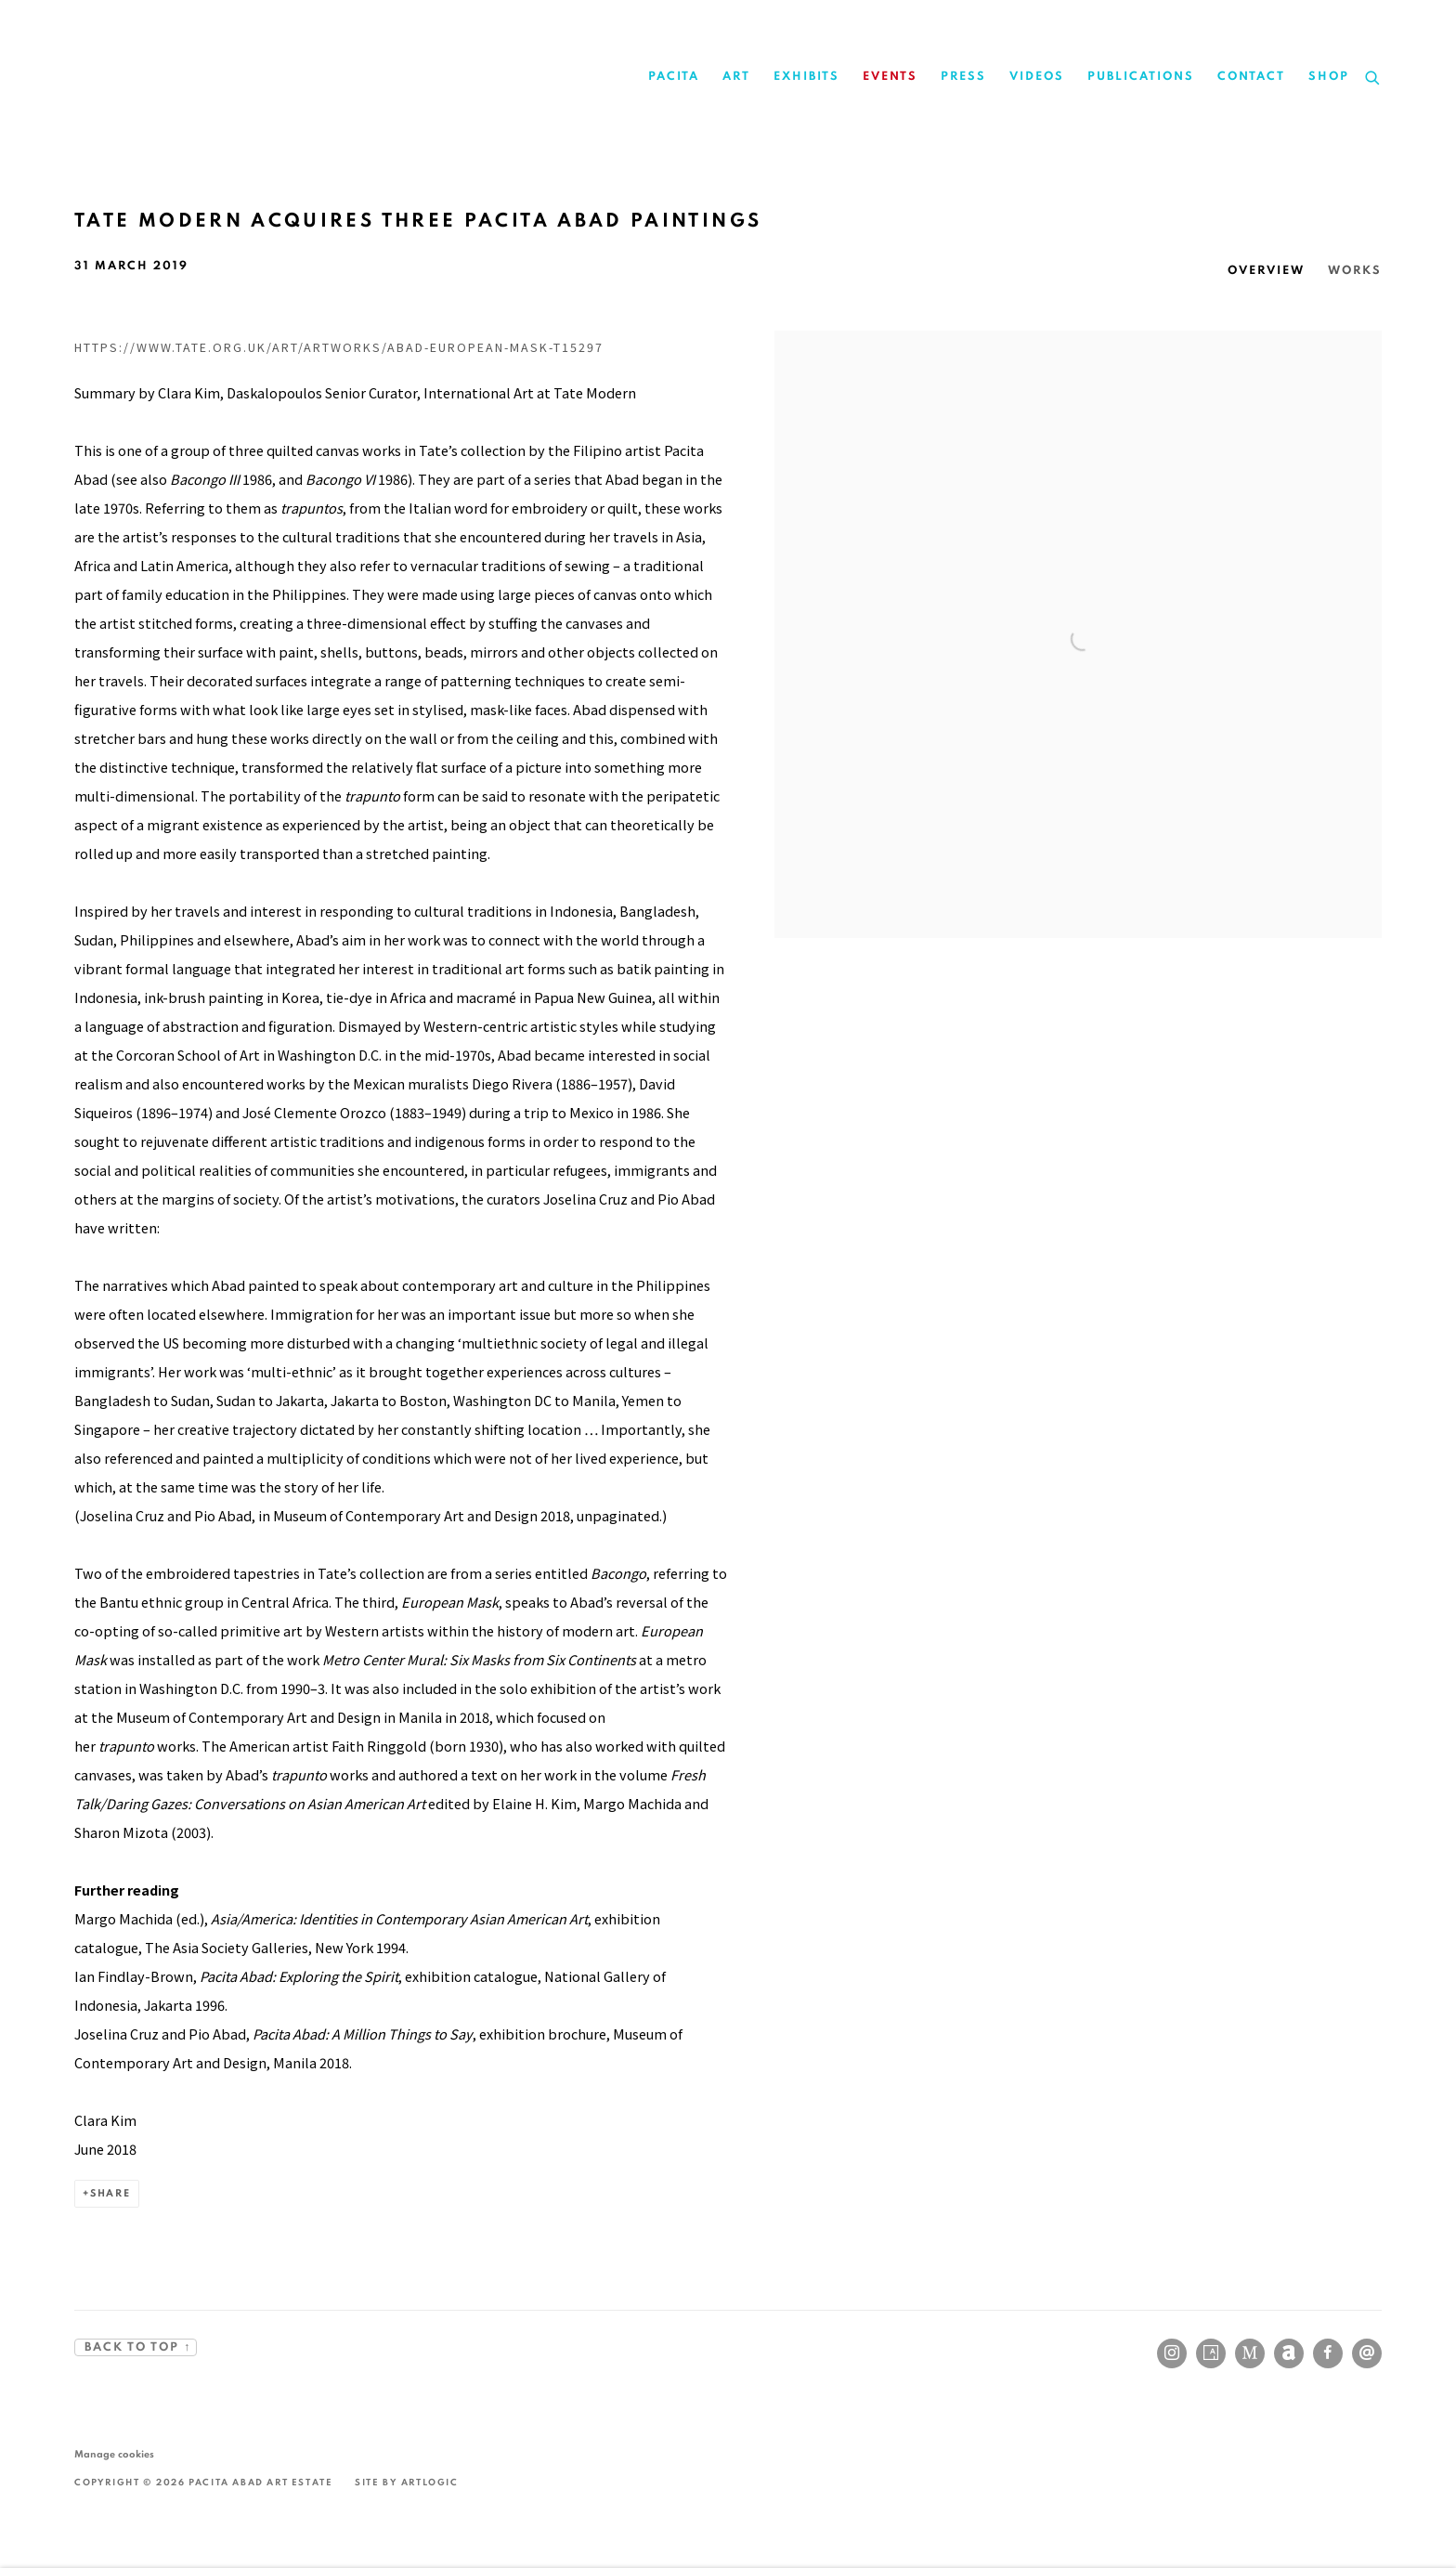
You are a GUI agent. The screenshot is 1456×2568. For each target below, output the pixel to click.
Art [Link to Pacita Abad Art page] (736, 77)
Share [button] (110, 2193)
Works (1355, 271)
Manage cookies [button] (114, 2454)
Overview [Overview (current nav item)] (1266, 271)
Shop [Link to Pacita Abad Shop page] (1328, 77)
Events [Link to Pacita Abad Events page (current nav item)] (890, 77)
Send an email (1367, 2353)
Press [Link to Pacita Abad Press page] (963, 77)
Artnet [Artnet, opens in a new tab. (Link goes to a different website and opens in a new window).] (1289, 2353)
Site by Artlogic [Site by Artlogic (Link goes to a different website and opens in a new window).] (407, 2482)
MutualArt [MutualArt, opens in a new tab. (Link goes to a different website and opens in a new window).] (1250, 2353)
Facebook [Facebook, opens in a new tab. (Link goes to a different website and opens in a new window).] (1328, 2353)
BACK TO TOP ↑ (135, 2347)
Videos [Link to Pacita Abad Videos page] (1036, 77)
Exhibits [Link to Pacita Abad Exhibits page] (806, 77)
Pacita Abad (269, 77)
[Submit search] (1373, 75)
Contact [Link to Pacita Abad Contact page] (1251, 77)
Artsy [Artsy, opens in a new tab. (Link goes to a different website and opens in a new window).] (1211, 2353)
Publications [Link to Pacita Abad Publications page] (1140, 77)
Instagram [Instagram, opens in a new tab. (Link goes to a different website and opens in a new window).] (1172, 2353)
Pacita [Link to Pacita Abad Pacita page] (673, 77)
